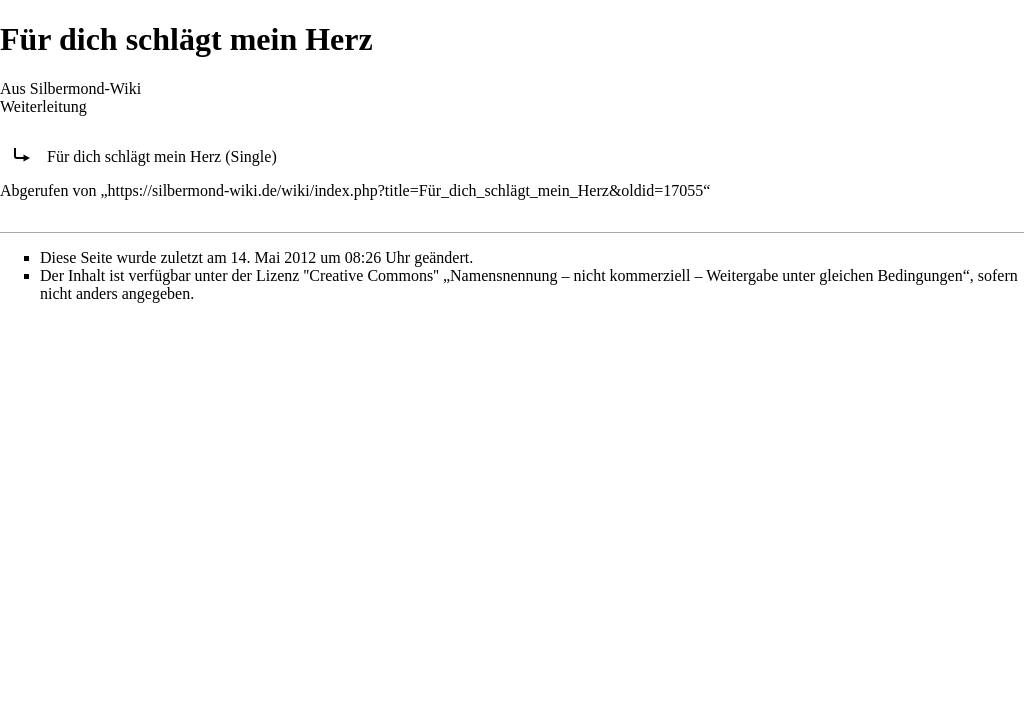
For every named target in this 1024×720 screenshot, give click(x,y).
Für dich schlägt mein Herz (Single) (162, 156)
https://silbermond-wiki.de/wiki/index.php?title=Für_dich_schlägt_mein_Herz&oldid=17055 (406, 190)
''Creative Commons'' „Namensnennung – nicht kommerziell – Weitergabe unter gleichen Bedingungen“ (636, 275)
